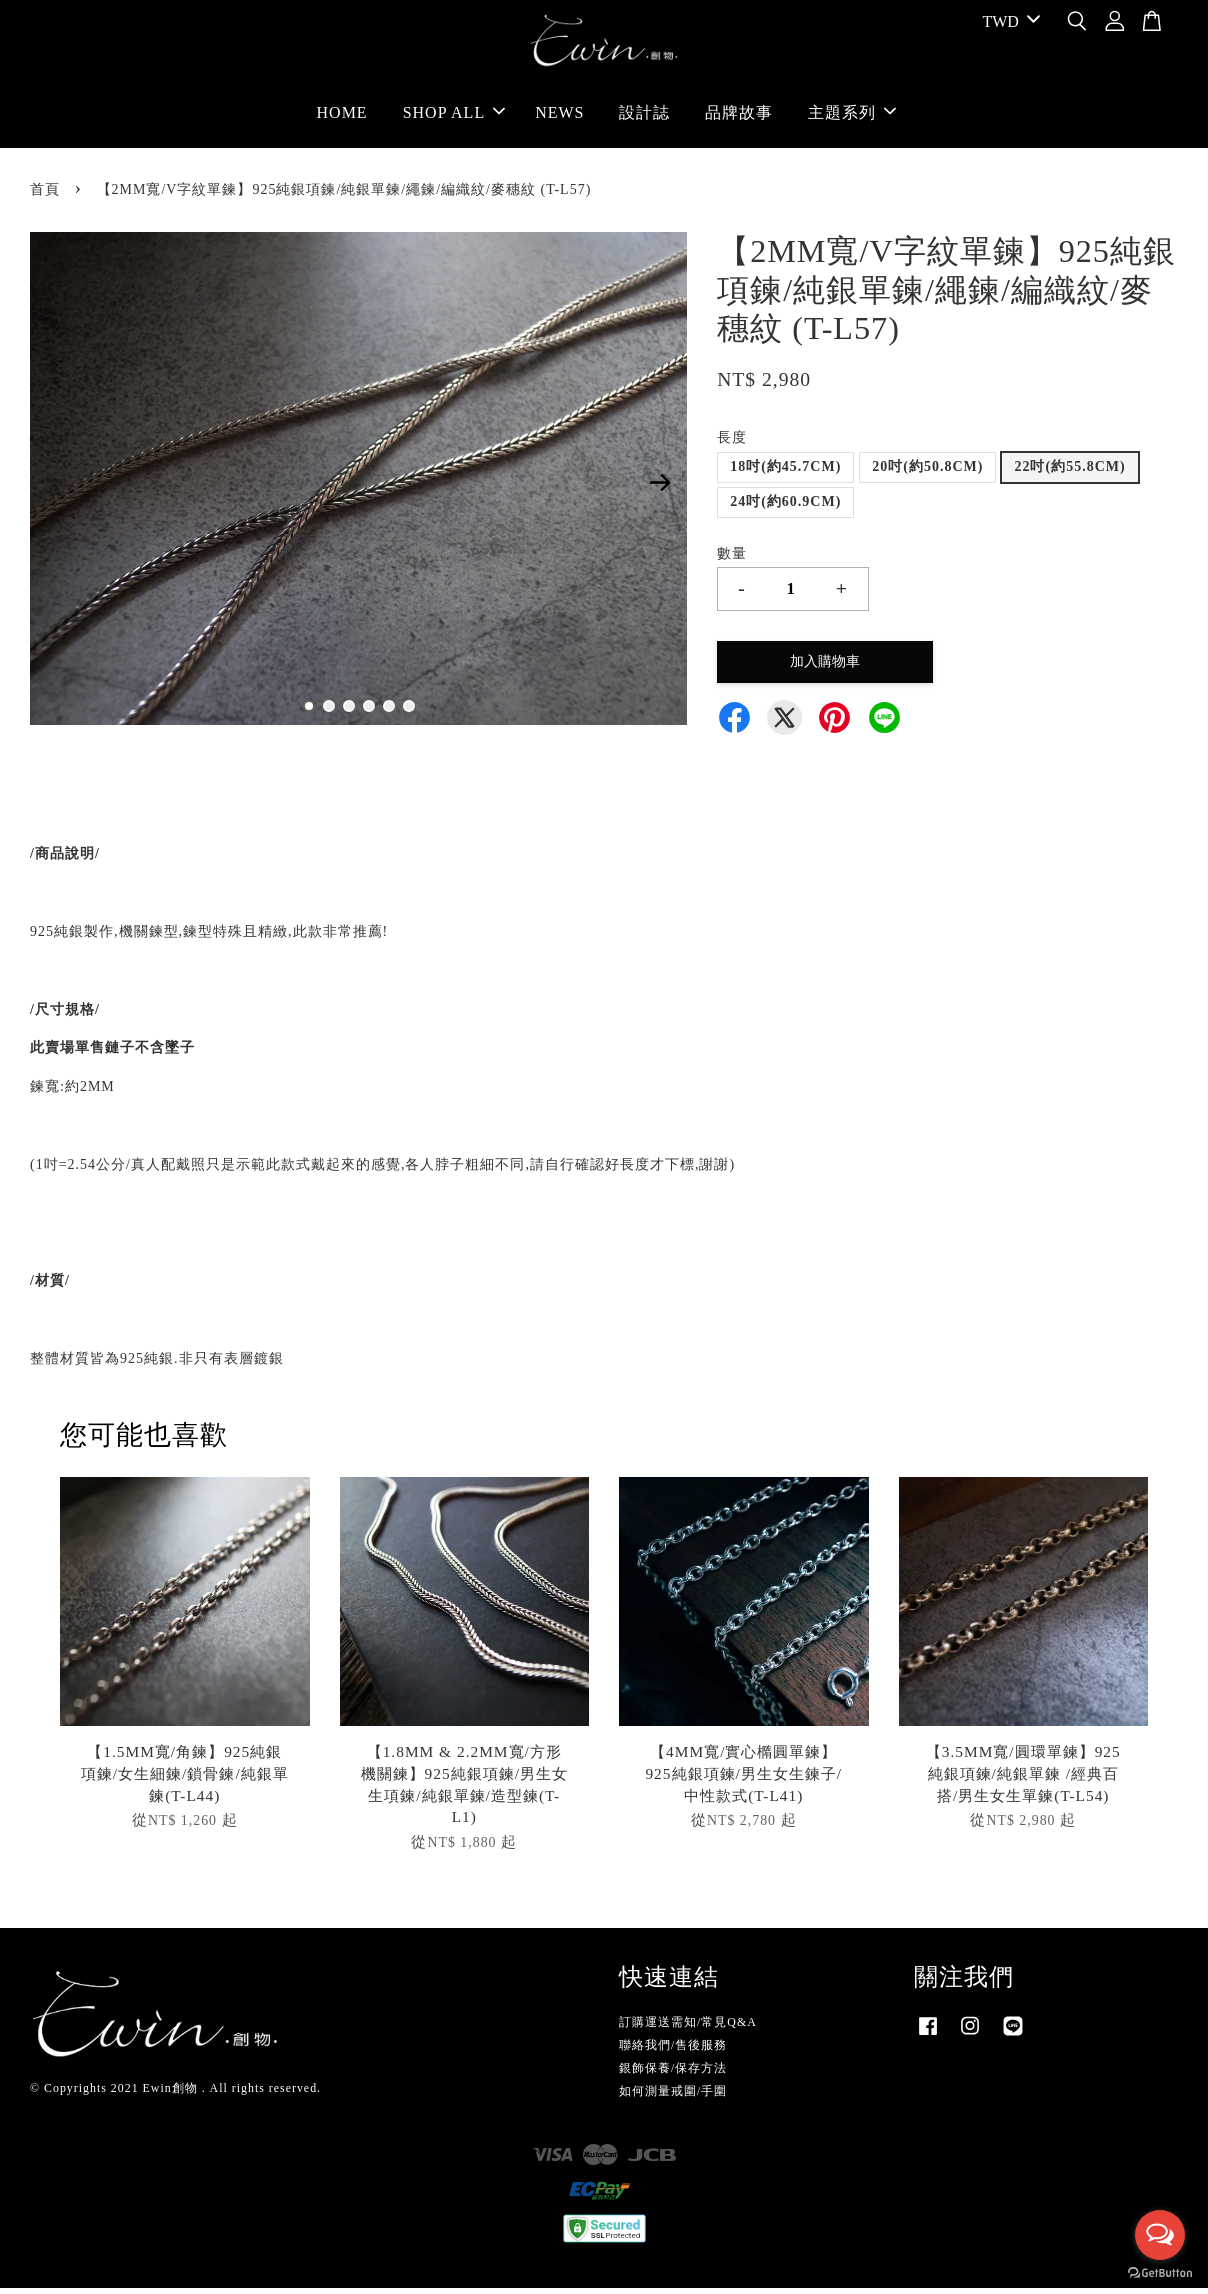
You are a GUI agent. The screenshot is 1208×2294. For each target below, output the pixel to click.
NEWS (559, 115)
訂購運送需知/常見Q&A (688, 2028)
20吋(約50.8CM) (927, 472)
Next (660, 488)
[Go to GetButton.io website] (1160, 2273)
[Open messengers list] (1160, 2235)
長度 (732, 443)
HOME (342, 115)
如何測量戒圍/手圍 (673, 2097)
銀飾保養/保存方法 (673, 2074)
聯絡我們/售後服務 (673, 2051)
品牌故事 (739, 115)
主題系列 (852, 115)
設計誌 (644, 115)
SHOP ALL (454, 115)
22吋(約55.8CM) (1069, 472)
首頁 (45, 195)
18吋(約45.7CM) (785, 472)
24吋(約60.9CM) (785, 507)
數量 (732, 558)
